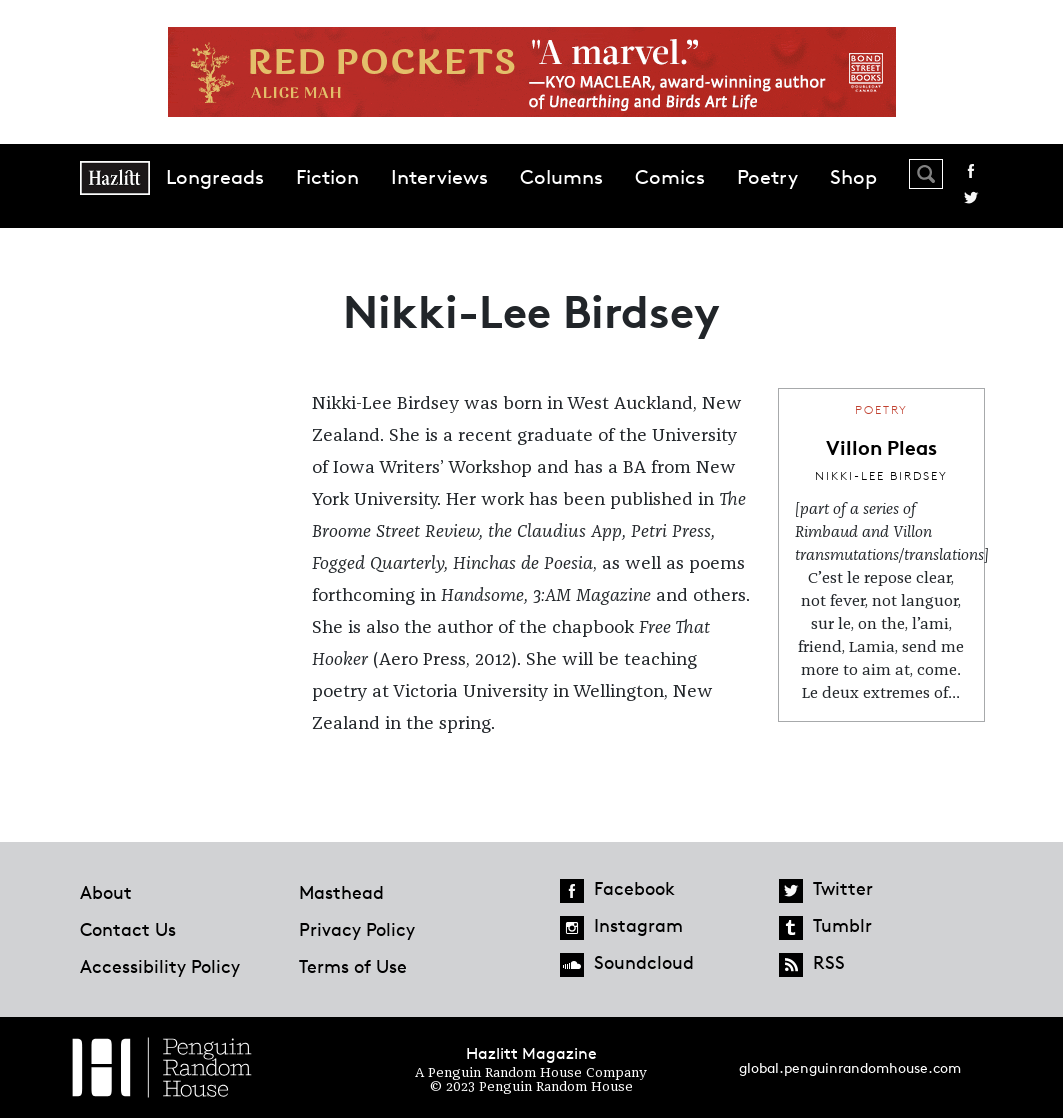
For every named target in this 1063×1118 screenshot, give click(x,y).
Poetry (767, 177)
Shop (853, 177)
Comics (670, 177)
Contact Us (128, 929)
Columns (561, 177)
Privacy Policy (357, 929)
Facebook (971, 171)
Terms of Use (353, 966)
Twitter (971, 198)
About (106, 892)
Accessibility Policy (160, 966)
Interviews (439, 177)
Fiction (327, 177)
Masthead (341, 892)
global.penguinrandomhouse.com (850, 1067)
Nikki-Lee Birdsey (881, 475)
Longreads (215, 177)
